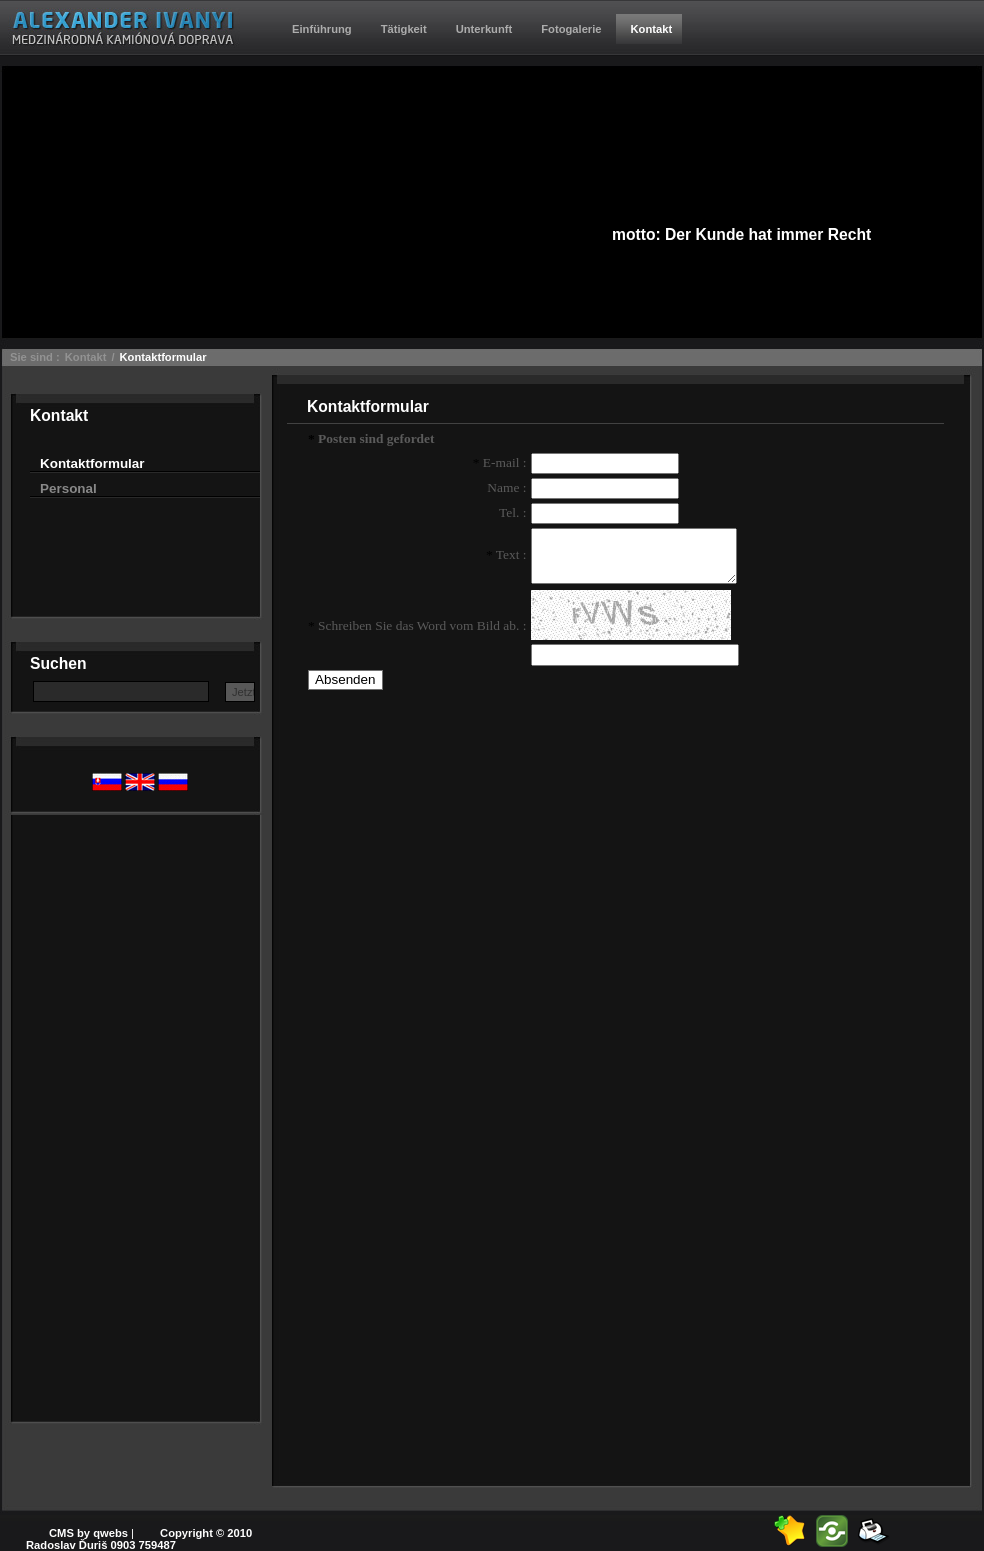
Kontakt (86, 357)
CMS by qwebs (88, 1533)
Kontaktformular (163, 357)
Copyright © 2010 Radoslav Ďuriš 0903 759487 (139, 1539)
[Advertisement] (110, 1115)
